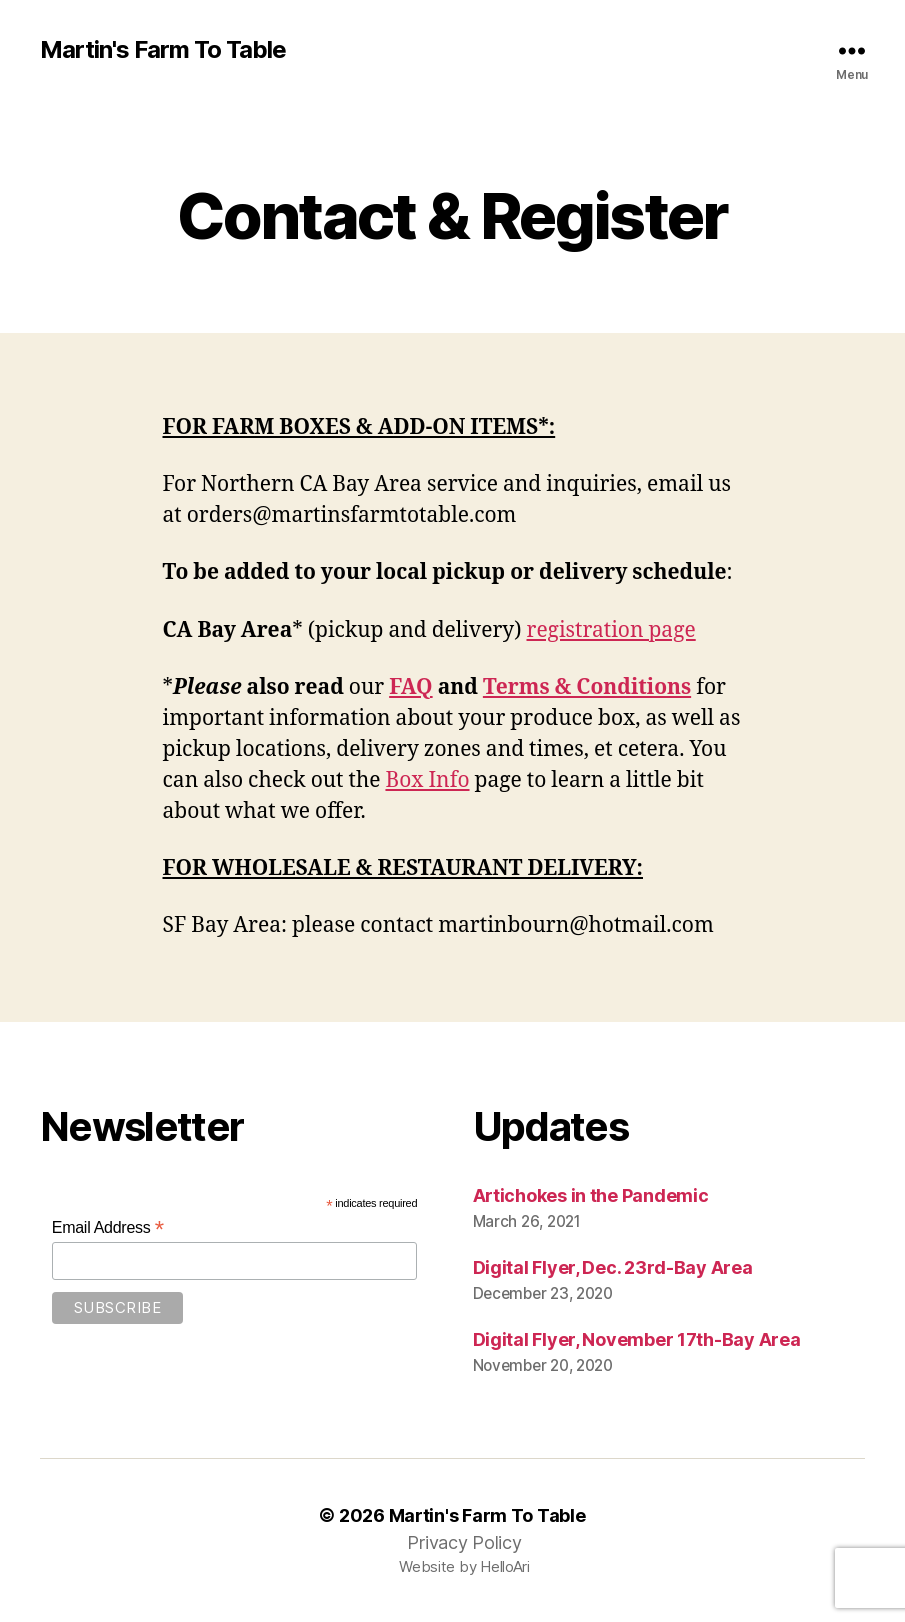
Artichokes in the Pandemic (591, 1195)
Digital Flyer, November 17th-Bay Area (637, 1339)
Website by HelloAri (464, 1566)
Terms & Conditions (587, 687)
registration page (611, 630)
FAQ (411, 687)
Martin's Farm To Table (163, 50)
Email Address (108, 1227)
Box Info (427, 780)
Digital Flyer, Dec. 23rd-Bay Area (613, 1267)
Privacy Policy (464, 1542)
